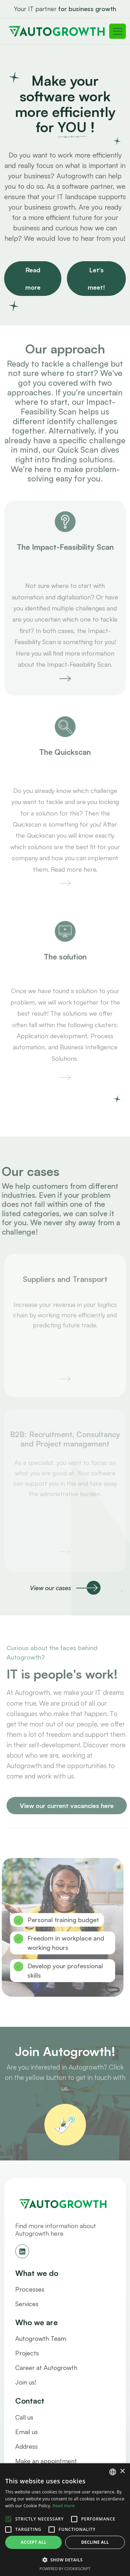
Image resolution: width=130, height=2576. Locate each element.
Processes (29, 2289)
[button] (65, 2559)
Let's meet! (96, 278)
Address (26, 2446)
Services (26, 2304)
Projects (27, 2353)
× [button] (122, 2471)
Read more (33, 278)
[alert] (65, 2519)
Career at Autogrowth (46, 2367)
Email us (26, 2432)
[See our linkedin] (22, 2251)
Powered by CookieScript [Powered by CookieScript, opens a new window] (65, 2568)
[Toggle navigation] (117, 31)
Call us (24, 2417)
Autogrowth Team (40, 2338)
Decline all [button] (95, 2542)
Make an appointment (46, 2461)
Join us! (25, 2382)
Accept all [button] (33, 2542)
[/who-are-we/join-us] (65, 2128)
